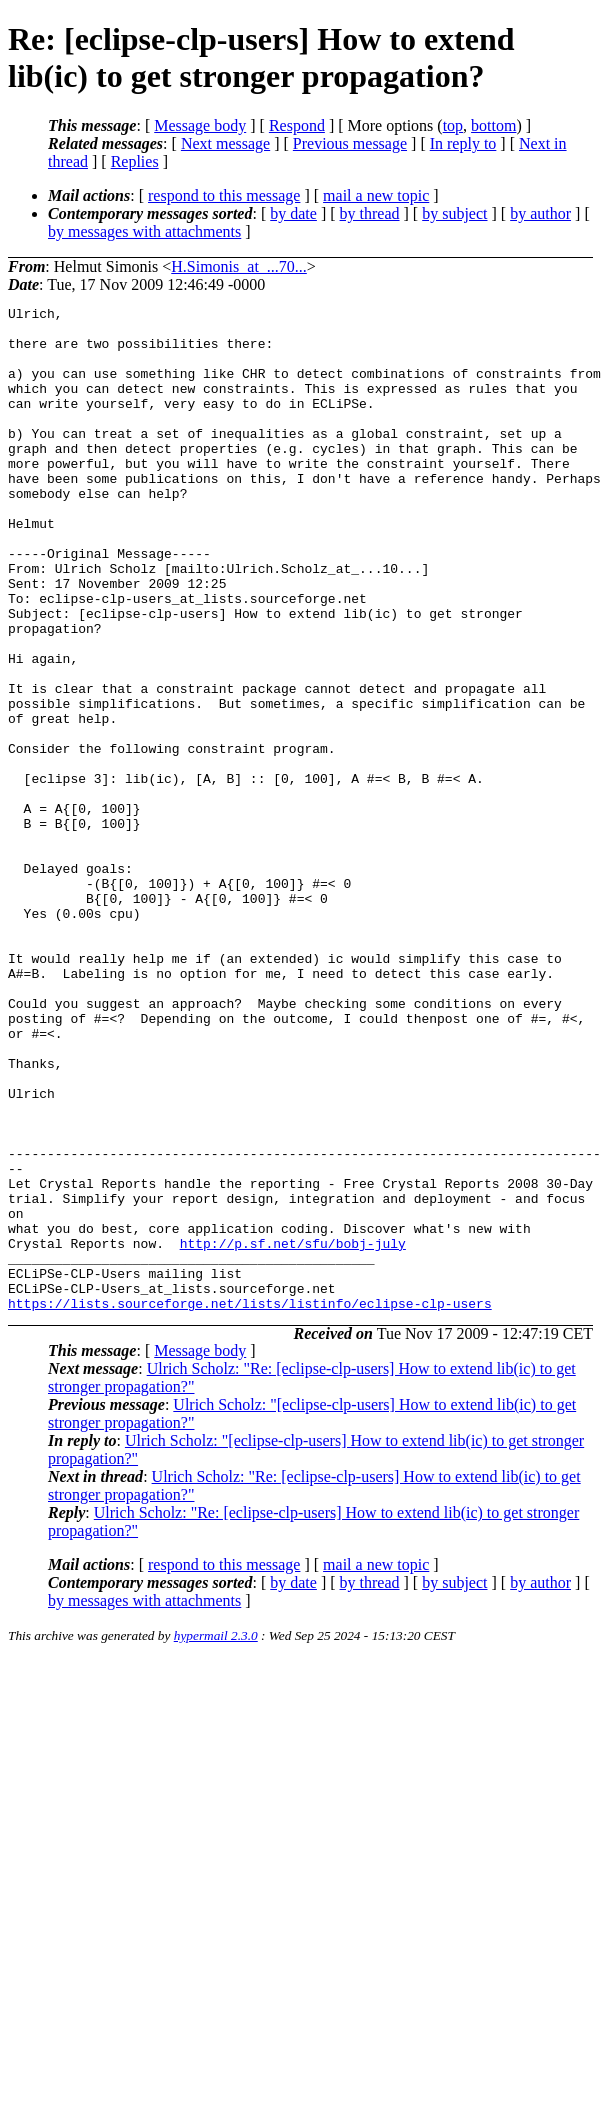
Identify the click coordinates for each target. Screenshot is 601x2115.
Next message (225, 143)
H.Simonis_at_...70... (239, 266)
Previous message (350, 143)
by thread (370, 213)
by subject (454, 213)
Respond (297, 125)
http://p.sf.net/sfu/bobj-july (293, 1432)
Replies (135, 161)
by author (540, 213)
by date (293, 213)
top (453, 125)
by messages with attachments (144, 231)
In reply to (463, 143)
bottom (493, 125)
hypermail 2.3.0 (216, 1836)
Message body (200, 125)
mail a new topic (376, 195)
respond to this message (224, 195)
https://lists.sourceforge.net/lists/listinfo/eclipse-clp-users (250, 1504)
